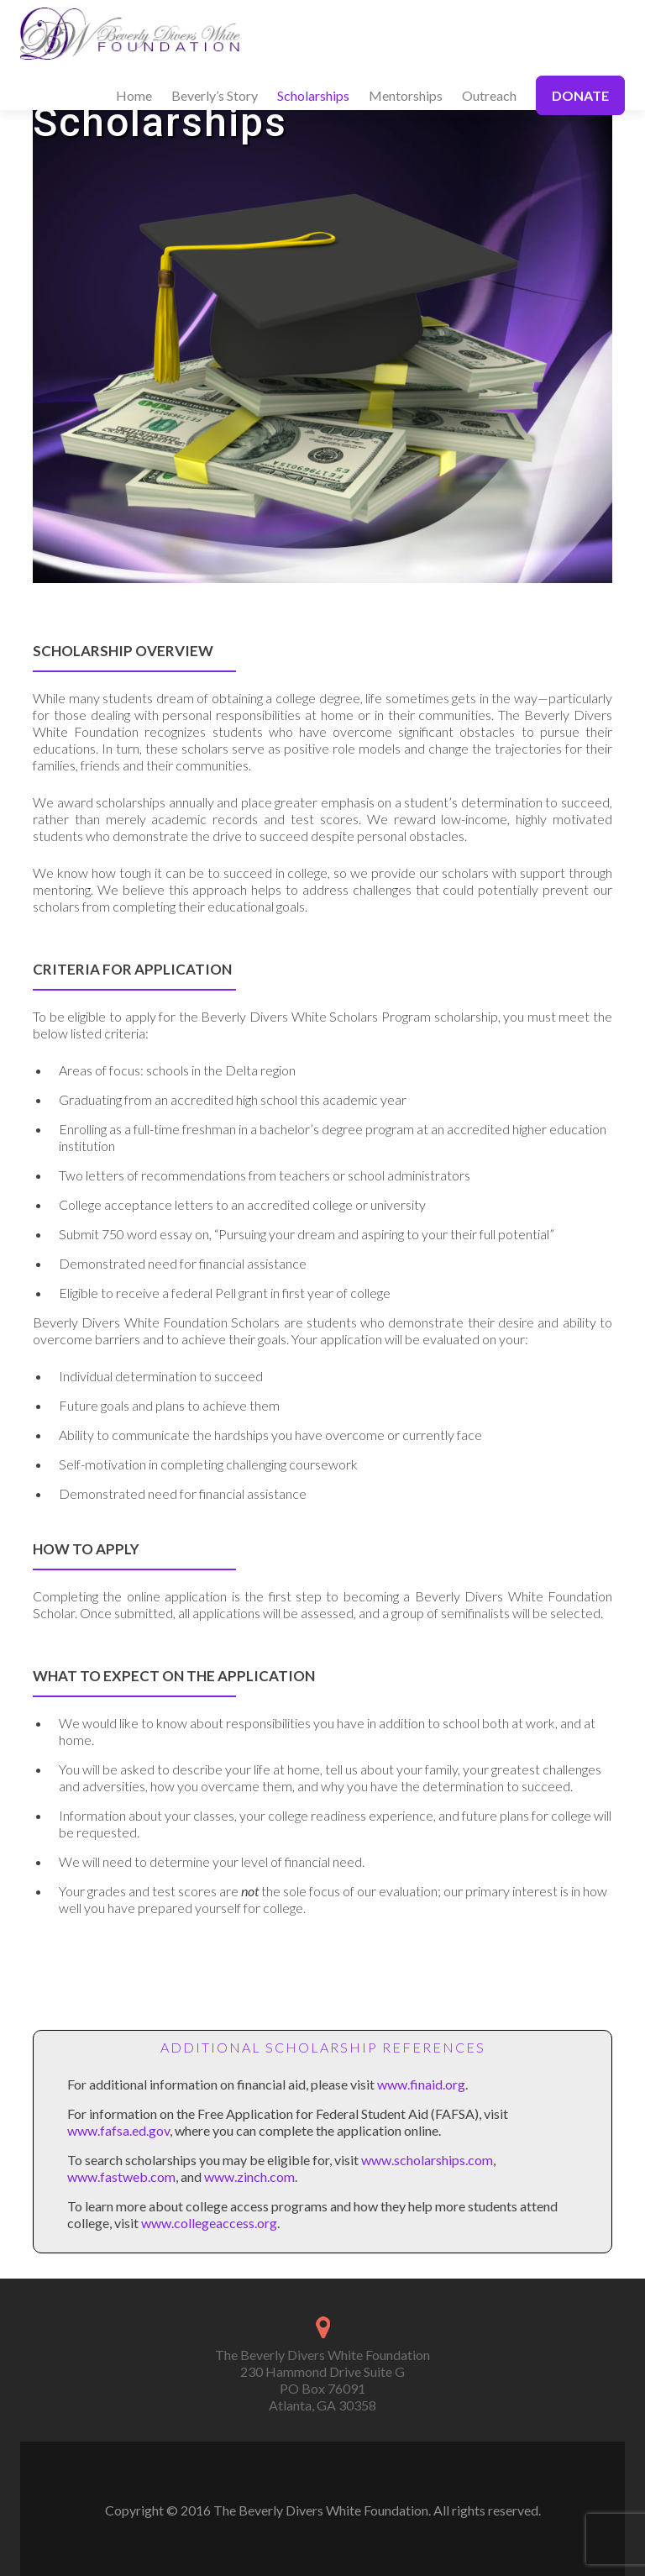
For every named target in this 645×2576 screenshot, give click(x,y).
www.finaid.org (421, 2084)
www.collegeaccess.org (209, 2223)
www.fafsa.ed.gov (118, 2130)
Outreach (489, 95)
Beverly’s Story (214, 95)
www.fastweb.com (121, 2176)
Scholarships (313, 95)
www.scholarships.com (427, 2160)
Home (134, 95)
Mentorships (406, 95)
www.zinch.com (249, 2176)
